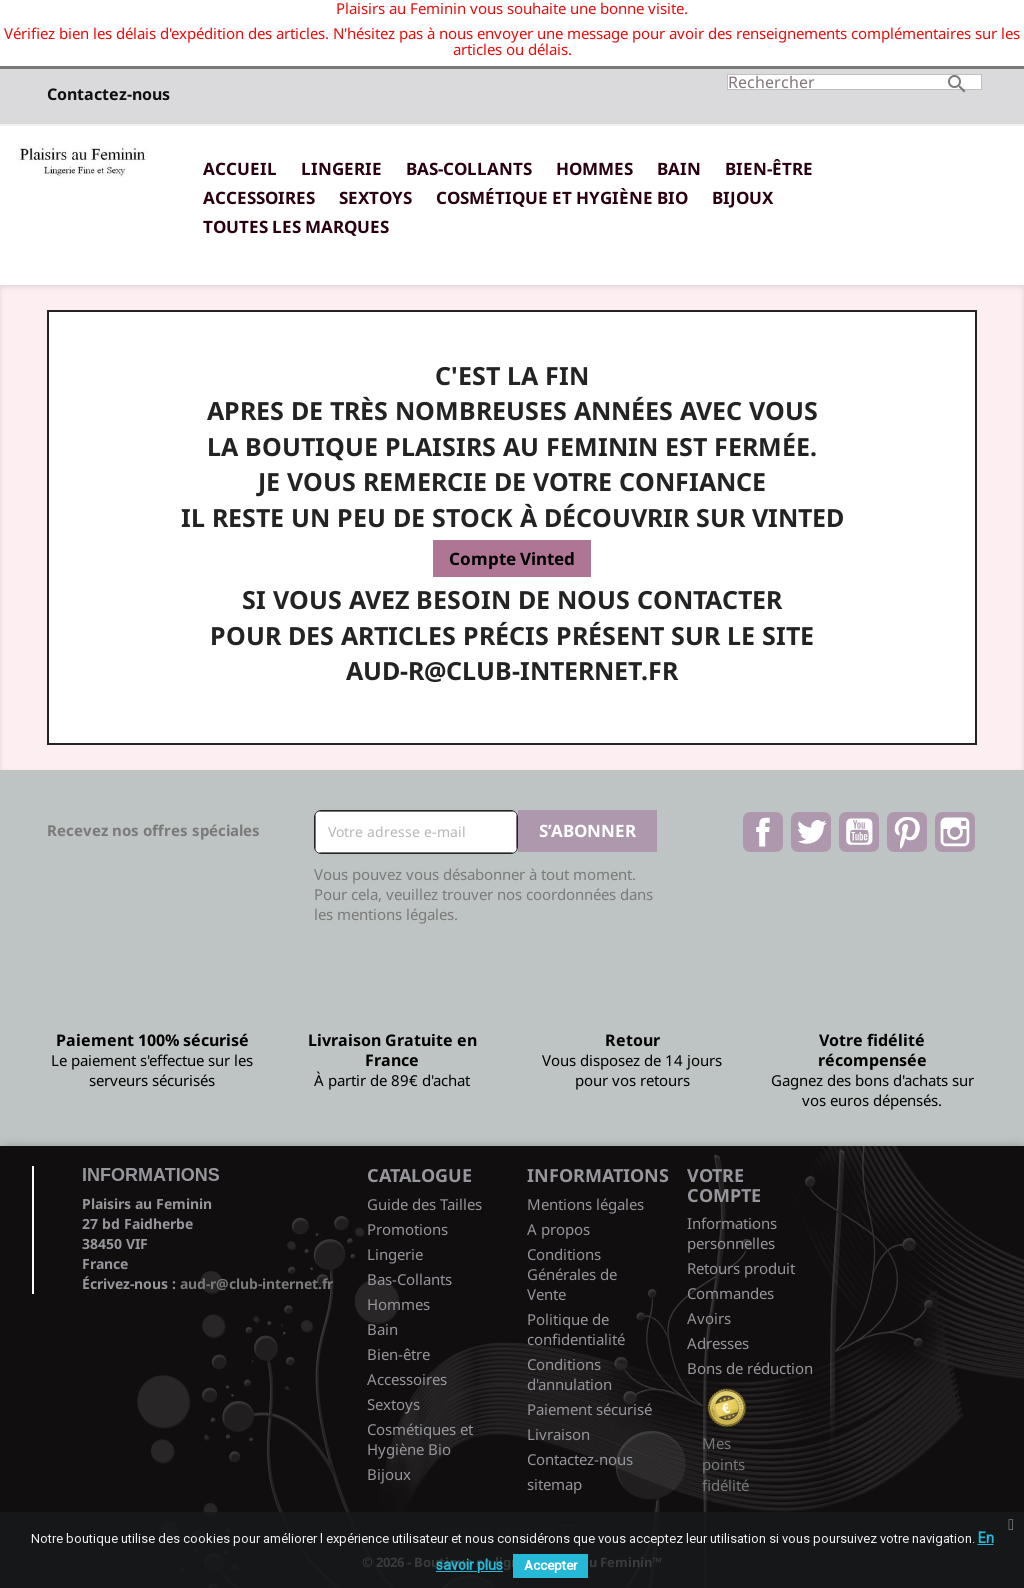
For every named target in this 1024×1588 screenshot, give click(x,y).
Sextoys (375, 197)
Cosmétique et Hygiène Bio (562, 197)
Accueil (240, 168)
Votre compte (724, 1185)
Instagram (955, 832)
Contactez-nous (108, 94)
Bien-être (769, 168)
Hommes (594, 168)
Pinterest (907, 832)
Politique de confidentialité (576, 1329)
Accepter (550, 1565)
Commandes (730, 1293)
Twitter (811, 832)
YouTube (859, 832)
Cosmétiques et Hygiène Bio (420, 1439)
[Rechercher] (854, 82)
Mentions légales (585, 1204)
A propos (558, 1229)
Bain (679, 168)
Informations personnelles (732, 1233)
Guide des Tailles (424, 1204)
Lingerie (341, 168)
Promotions (407, 1229)
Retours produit (741, 1268)
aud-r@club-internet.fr (256, 1283)
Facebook (763, 832)
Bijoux (742, 197)
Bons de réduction (750, 1368)
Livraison (558, 1434)
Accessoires (259, 197)
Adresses (718, 1343)
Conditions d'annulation (569, 1374)
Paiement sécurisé (589, 1409)
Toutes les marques (296, 226)
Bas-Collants (469, 168)
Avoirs (709, 1318)
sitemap (554, 1484)
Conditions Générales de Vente (572, 1274)
